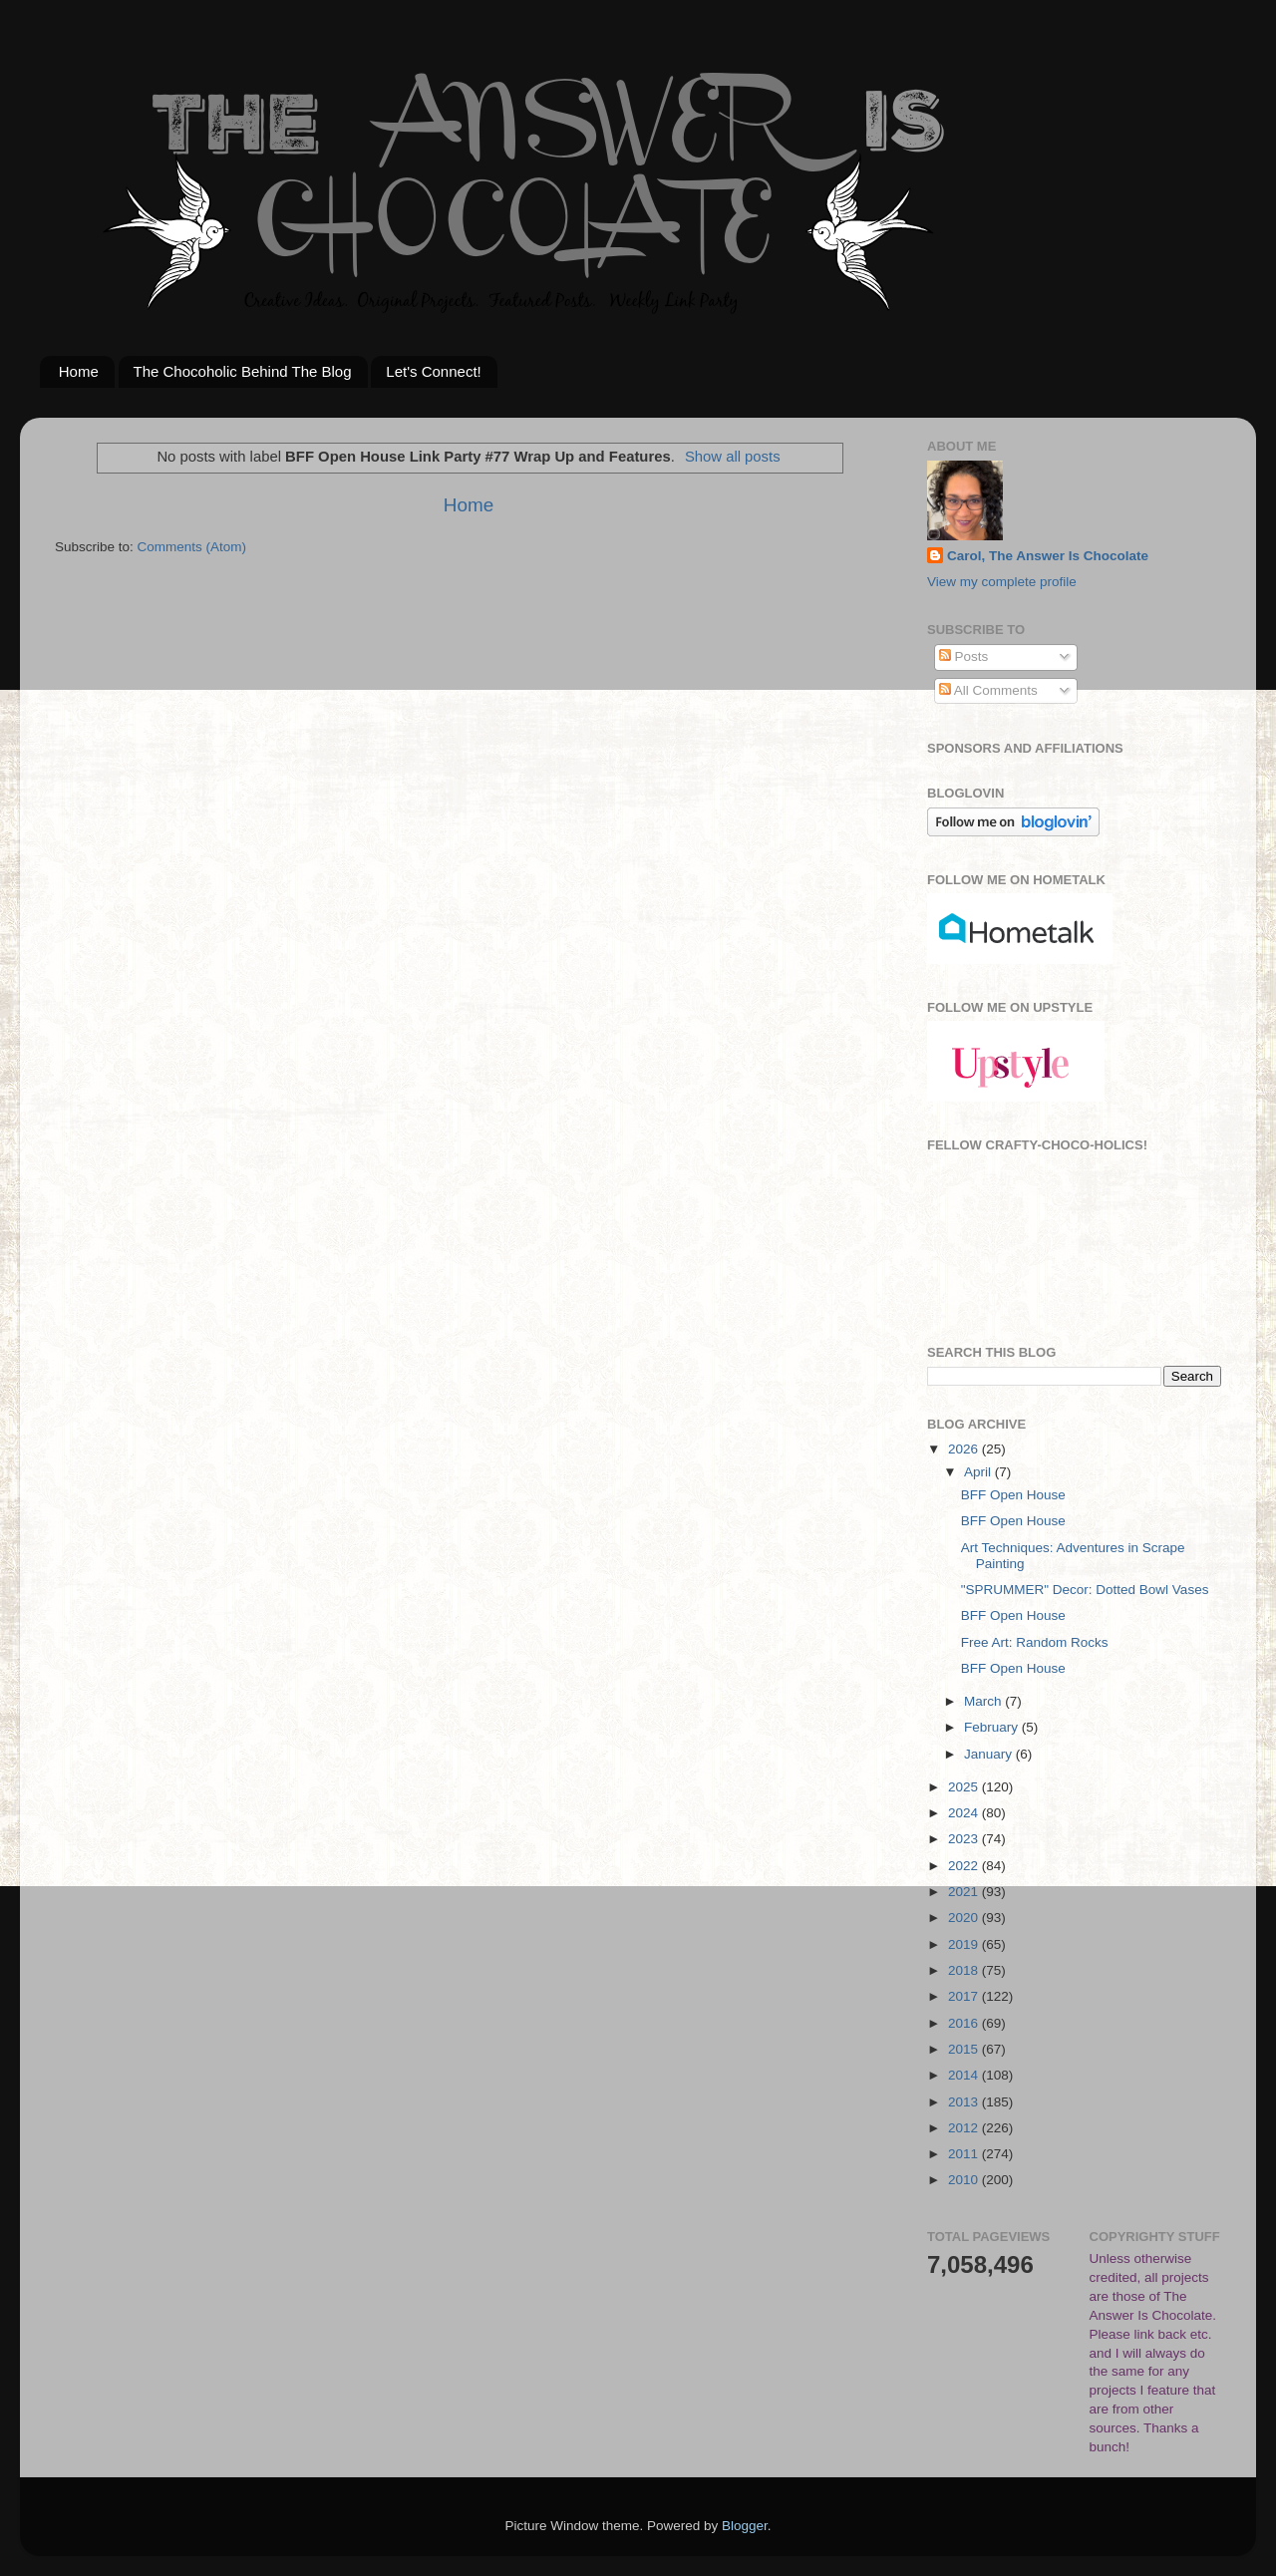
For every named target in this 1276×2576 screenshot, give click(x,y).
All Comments (988, 690)
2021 (965, 1891)
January (990, 1754)
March (984, 1701)
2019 (965, 1944)
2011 (965, 2153)
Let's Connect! (433, 371)
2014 (965, 2075)
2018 (965, 1970)
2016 (965, 2023)
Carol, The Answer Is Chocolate (1047, 555)
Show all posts (733, 457)
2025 (965, 1786)
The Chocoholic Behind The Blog (243, 371)
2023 (965, 1838)
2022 (965, 1865)
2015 (965, 2049)
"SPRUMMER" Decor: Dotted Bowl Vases (1085, 1589)
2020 (965, 1917)
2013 (965, 2101)
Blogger (745, 2525)
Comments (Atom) (192, 546)
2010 (965, 2179)
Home (79, 371)
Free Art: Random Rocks (1035, 1642)
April (979, 1471)
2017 (965, 1996)
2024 (965, 1812)
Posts (964, 656)
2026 (965, 1449)
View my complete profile (1002, 581)
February (993, 1727)
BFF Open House (1013, 1494)
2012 (965, 2127)
